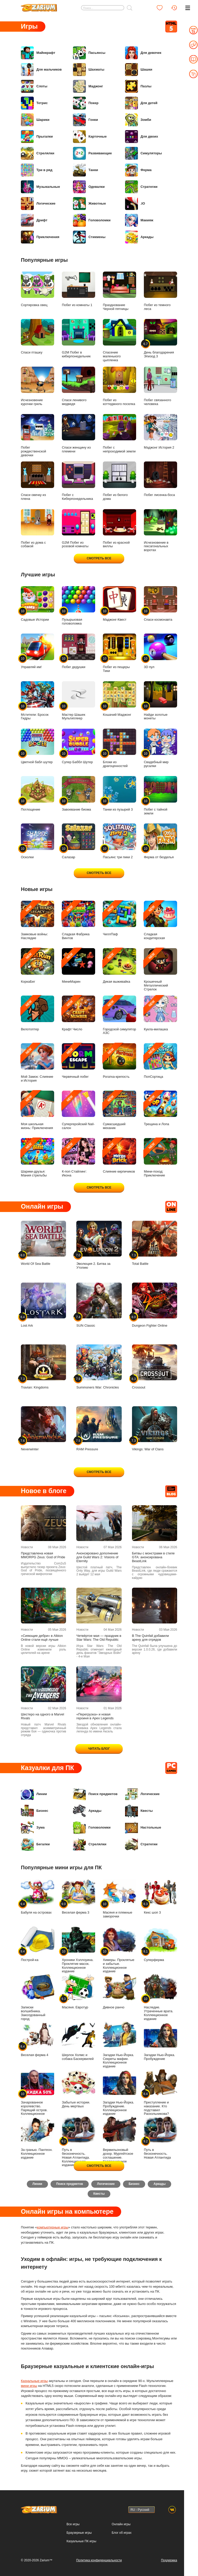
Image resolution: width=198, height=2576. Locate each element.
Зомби (138, 119)
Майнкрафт (38, 52)
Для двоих (141, 136)
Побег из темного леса (160, 291)
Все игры (73, 2524)
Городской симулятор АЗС (119, 1015)
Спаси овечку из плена (37, 481)
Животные (89, 203)
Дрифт (34, 220)
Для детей (141, 103)
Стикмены (89, 237)
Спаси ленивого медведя (78, 386)
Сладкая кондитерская (160, 920)
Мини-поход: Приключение (160, 1157)
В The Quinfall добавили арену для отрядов (150, 1637)
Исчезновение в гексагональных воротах (160, 530)
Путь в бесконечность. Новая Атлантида (160, 2137)
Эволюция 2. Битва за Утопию (98, 1245)
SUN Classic (98, 1305)
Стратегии (141, 186)
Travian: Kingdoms (43, 1366)
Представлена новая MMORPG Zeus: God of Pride (43, 1555)
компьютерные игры (52, 2228)
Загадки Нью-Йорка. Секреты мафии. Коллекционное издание (119, 2045)
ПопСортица (160, 1061)
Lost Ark (43, 1305)
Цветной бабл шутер (37, 746)
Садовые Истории (37, 603)
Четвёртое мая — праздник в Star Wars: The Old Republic (98, 1637)
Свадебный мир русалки (160, 748)
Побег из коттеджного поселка (119, 386)
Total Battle (154, 1243)
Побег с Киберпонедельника (78, 481)
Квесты (139, 1811)
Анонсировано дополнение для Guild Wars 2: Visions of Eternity (97, 1557)
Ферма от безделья (160, 841)
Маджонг (88, 86)
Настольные (143, 1827)
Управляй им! (37, 651)
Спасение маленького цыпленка (119, 340)
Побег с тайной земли (160, 795)
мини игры (29, 2387)
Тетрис (34, 103)
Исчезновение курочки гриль (37, 386)
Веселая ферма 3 (78, 1896)
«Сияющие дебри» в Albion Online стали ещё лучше (42, 1637)
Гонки (85, 119)
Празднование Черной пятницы (119, 291)
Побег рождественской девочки (37, 435)
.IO (135, 203)
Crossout (154, 1366)
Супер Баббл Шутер (78, 746)
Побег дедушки (78, 651)
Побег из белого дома (119, 481)
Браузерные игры (79, 2533)
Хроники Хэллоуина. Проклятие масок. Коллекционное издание (78, 1949)
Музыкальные (40, 186)
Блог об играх (121, 2533)
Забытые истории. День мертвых (78, 2088)
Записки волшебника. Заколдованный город (37, 1997)
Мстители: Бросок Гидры (37, 700)
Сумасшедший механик (119, 1110)
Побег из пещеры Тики (119, 653)
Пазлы (138, 86)
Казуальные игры (34, 2382)
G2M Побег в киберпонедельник (78, 338)
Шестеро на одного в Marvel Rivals (42, 1716)
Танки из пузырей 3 (119, 793)
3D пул (160, 651)
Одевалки (89, 186)
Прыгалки (37, 136)
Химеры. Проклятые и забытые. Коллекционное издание (119, 1949)
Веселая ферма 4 (37, 2039)
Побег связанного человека (160, 386)
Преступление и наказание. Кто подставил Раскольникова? (160, 2092)
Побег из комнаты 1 (78, 289)
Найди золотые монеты (160, 700)
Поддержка (169, 2560)
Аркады (139, 237)
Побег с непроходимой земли (119, 433)
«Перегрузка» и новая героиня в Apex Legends (94, 1716)
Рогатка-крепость (119, 1061)
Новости (27, 1547)
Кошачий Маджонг (119, 699)
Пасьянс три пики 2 (119, 841)
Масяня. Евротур (78, 1991)
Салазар (78, 841)
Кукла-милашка (160, 1013)
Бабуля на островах (37, 1896)
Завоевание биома (78, 793)
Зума (33, 1827)
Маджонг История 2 (160, 431)
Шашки (138, 69)
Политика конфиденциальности (99, 2560)
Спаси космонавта (160, 603)
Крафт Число (78, 1013)
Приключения (40, 237)
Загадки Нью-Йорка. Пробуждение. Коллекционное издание (119, 2092)
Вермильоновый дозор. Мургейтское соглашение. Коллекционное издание (119, 2141)
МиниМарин (78, 965)
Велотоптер (37, 1013)
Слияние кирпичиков (119, 1155)
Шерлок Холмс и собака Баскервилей (78, 2041)
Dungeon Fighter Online (154, 1305)
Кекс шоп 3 (160, 1896)
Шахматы (88, 69)
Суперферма (160, 1944)
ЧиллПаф (119, 918)
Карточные (90, 136)
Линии (34, 1794)
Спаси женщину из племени (78, 433)
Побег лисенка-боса (160, 479)
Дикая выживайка (119, 965)
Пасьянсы (89, 52)
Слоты (34, 86)
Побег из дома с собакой (37, 528)
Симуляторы (143, 153)
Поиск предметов (95, 1794)
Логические (38, 203)
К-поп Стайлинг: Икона (78, 1157)
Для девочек (143, 52)
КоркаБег (37, 965)
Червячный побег (78, 1061)
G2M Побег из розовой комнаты (78, 528)
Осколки (37, 841)
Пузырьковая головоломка (78, 605)
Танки (85, 170)
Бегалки (35, 1844)
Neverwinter (43, 1428)
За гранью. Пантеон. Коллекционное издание (37, 2137)
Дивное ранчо (119, 1991)
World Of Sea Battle (43, 1243)
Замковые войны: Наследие (37, 920)
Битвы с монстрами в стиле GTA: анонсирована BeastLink (153, 1557)
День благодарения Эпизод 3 (160, 338)
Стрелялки (37, 153)
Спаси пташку (37, 336)
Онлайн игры (121, 2524)
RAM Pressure (98, 1428)
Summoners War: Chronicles (98, 1366)
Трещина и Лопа (160, 1108)
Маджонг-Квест (119, 603)
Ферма (138, 170)
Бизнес (34, 1811)
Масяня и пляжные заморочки (119, 1898)
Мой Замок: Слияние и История (37, 1062)
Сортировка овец (37, 289)
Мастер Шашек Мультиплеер (78, 700)
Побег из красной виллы (119, 528)
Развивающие (92, 153)
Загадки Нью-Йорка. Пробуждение (160, 2041)
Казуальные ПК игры (81, 2541)
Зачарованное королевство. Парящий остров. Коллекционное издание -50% (37, 2094)
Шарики (35, 119)
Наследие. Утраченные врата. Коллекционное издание (160, 1997)
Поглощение (37, 793)
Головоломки (92, 220)
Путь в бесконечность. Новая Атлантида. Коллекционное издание (78, 2141)
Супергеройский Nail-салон (78, 1110)
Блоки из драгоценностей (119, 748)
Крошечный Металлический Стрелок (160, 969)
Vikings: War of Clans (154, 1428)
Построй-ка (37, 1944)
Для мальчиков (41, 69)
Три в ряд (36, 170)
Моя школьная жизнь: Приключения (37, 1110)
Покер (85, 103)
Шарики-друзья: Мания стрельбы (37, 1157)
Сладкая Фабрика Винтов (78, 920)
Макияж (139, 220)
